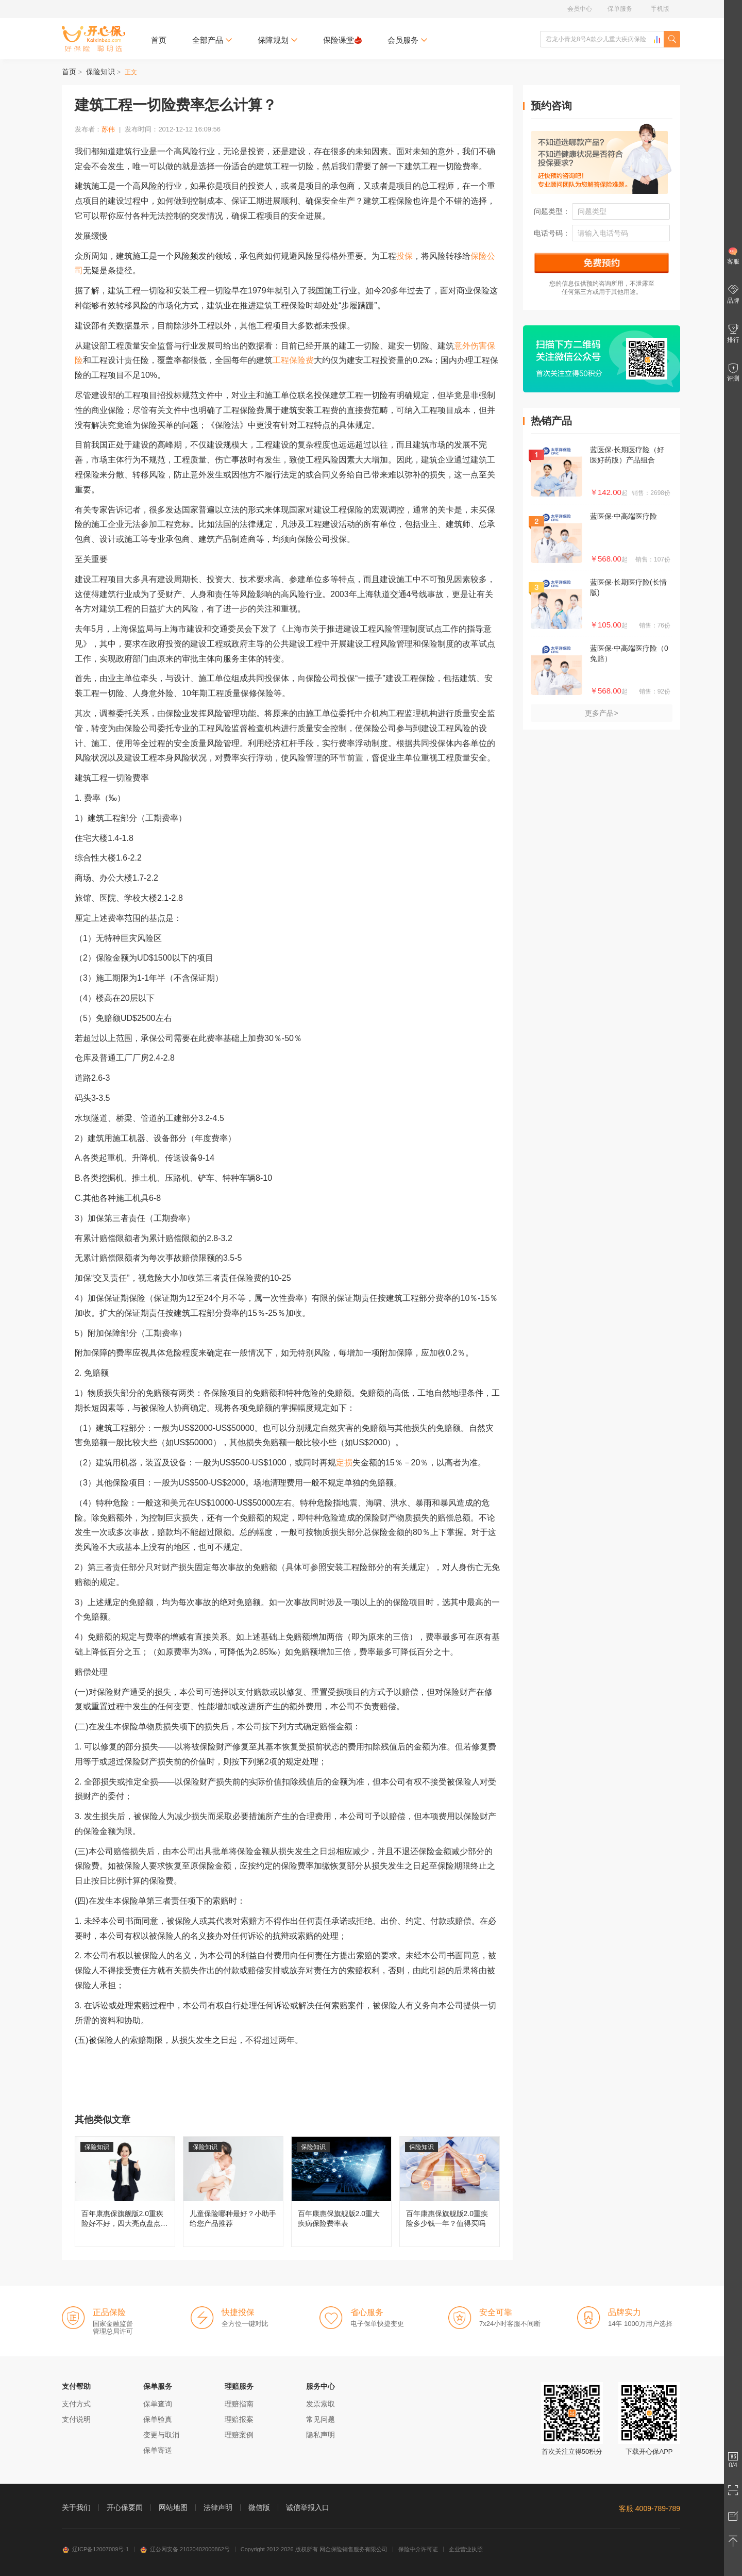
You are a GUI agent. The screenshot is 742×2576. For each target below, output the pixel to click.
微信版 (259, 2507)
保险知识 (100, 72)
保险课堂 (342, 40)
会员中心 (579, 8)
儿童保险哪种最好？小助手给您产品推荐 (233, 2192)
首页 (158, 40)
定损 (344, 1462)
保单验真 (157, 2419)
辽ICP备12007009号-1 (95, 2549)
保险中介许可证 (418, 2549)
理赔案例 (239, 2435)
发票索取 (320, 2404)
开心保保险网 (93, 38)
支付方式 (76, 2404)
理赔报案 (239, 2419)
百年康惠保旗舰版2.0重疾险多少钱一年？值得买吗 (449, 2192)
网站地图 (173, 2507)
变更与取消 (161, 2435)
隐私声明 (320, 2435)
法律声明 (218, 2507)
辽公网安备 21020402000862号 (185, 2549)
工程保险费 (293, 360)
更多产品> (601, 713)
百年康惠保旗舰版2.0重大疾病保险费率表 (341, 2192)
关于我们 (76, 2507)
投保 (404, 256)
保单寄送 (157, 2450)
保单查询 (157, 2404)
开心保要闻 (125, 2507)
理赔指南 (239, 2404)
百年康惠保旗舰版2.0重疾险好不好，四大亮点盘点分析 (125, 2192)
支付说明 (76, 2419)
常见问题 (320, 2419)
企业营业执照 (466, 2549)
